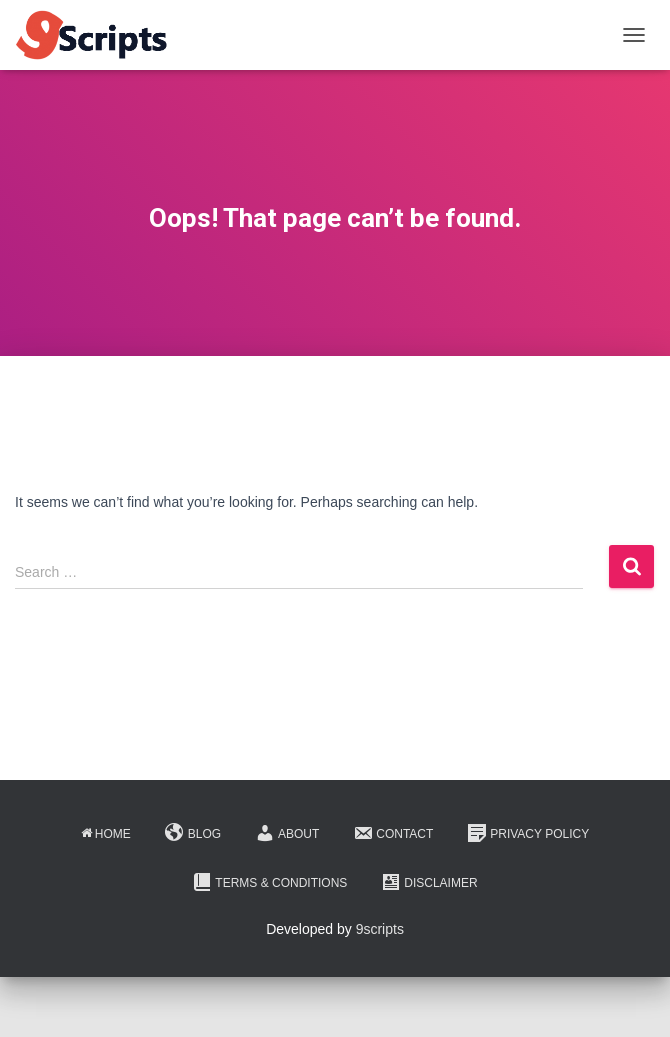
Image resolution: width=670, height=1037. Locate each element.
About (287, 833)
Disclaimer (429, 882)
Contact (393, 833)
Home (106, 834)
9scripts (380, 929)
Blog (193, 833)
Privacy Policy (528, 833)
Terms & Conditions (269, 882)
